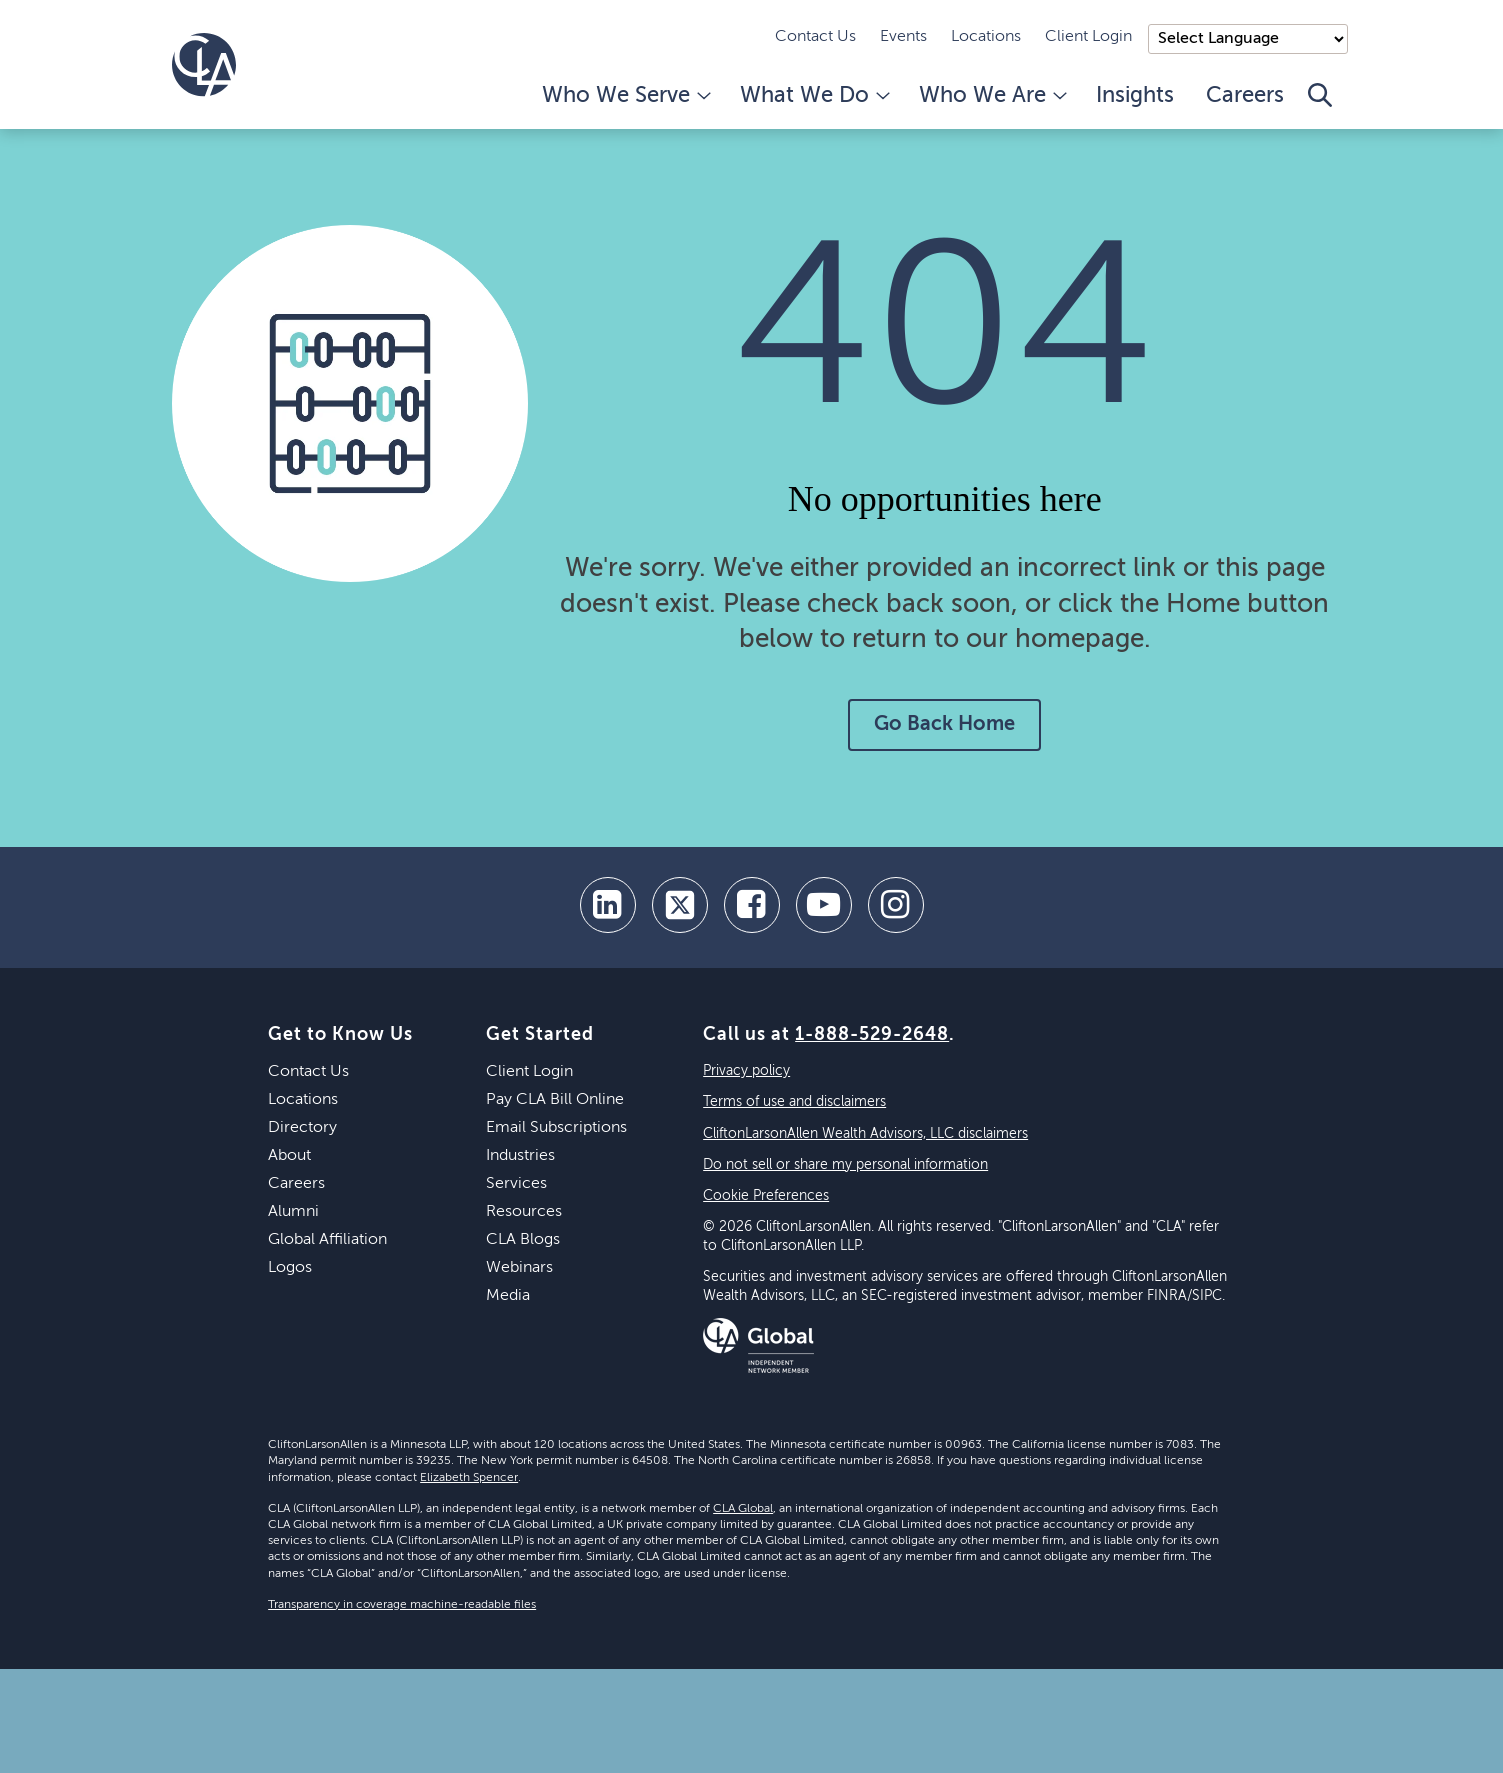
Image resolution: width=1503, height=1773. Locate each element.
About (289, 1156)
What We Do (813, 96)
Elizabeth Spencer (469, 1478)
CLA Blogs (523, 1240)
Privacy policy (746, 1071)
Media (508, 1296)
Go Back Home (944, 725)
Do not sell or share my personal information (845, 1165)
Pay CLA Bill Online (555, 1100)
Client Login (1088, 37)
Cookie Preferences (766, 1196)
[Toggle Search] (1320, 106)
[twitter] (680, 905)
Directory (302, 1128)
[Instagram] (896, 905)
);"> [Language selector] (1248, 39)
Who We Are (991, 96)
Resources (524, 1212)
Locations (986, 37)
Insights (1135, 96)
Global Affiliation (327, 1240)
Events (903, 37)
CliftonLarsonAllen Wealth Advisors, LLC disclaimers (865, 1134)
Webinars (519, 1268)
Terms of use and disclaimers (794, 1102)
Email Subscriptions (556, 1128)
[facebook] (752, 905)
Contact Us (815, 37)
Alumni (293, 1212)
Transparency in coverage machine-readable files (402, 1605)
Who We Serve (625, 96)
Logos (290, 1268)
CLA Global (743, 1509)
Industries (520, 1156)
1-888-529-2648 (872, 1035)
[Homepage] (204, 65)
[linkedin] (608, 905)
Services (516, 1184)
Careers (1245, 96)
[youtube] (824, 905)
